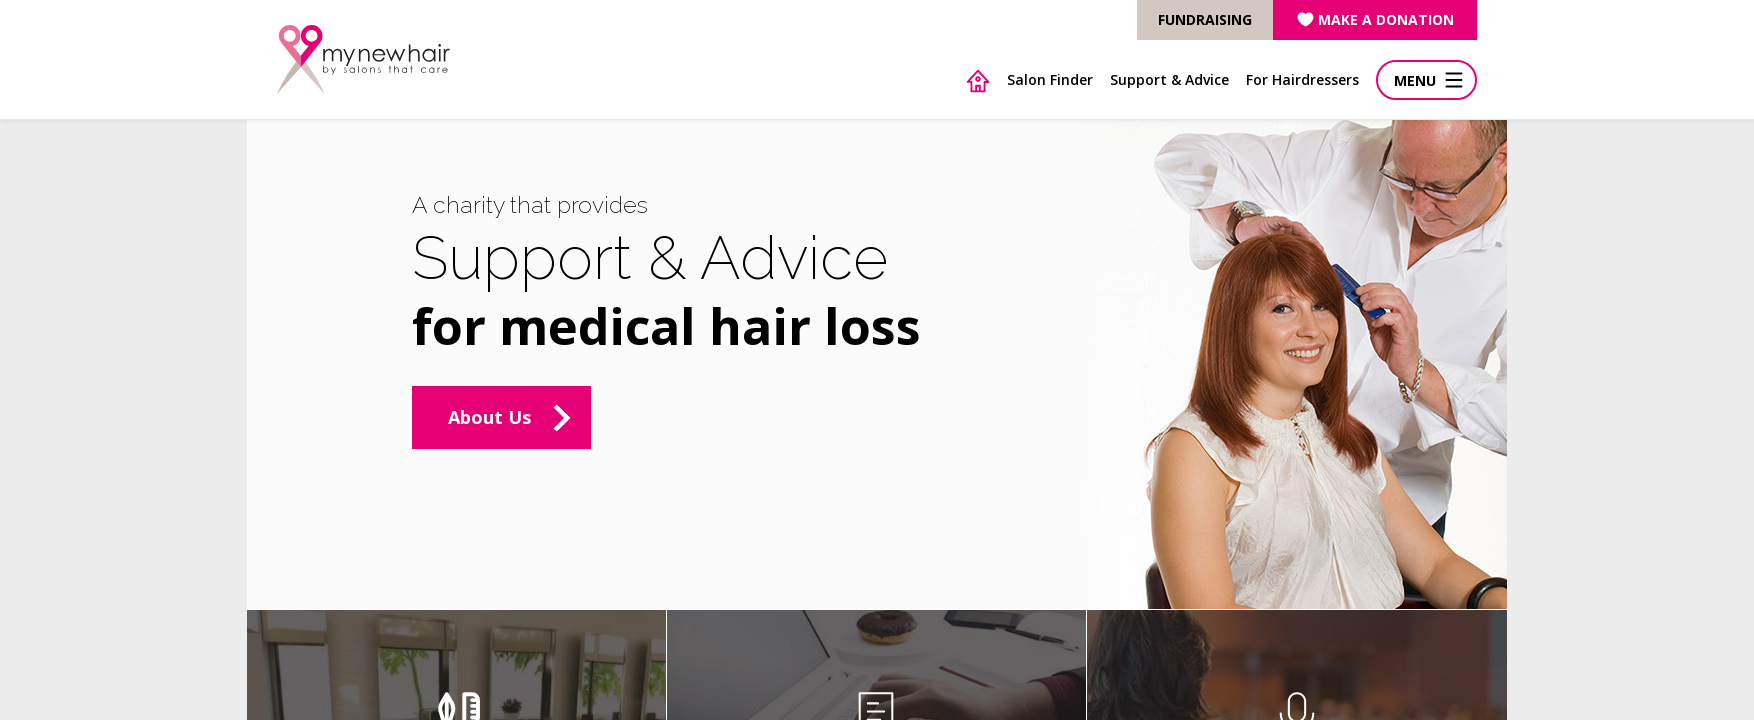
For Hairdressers (1302, 79)
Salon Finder (1050, 79)
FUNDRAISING (1205, 19)
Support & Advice (1169, 79)
